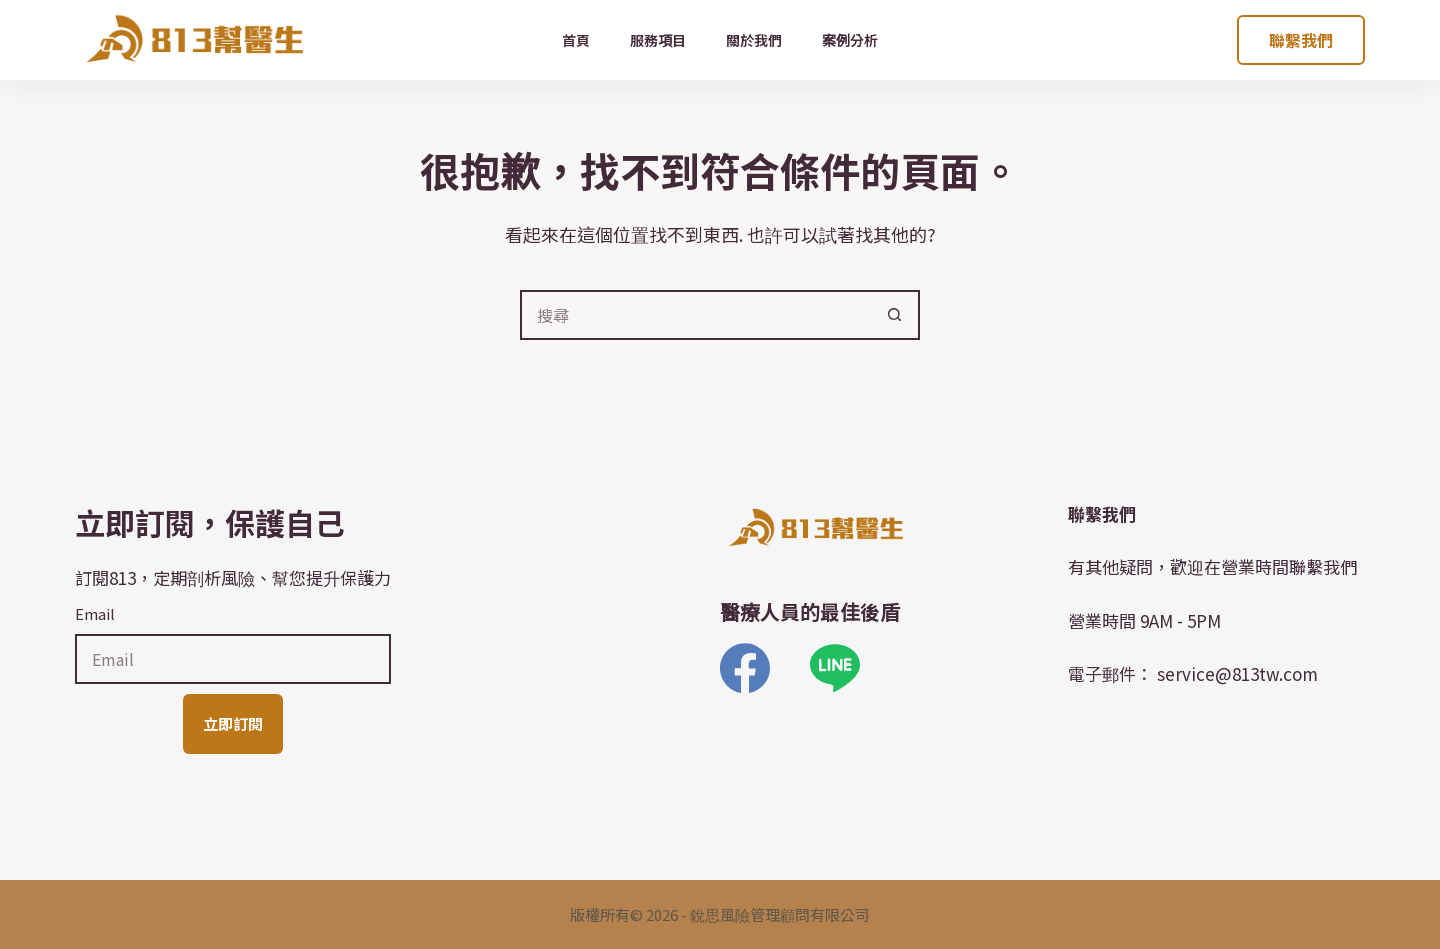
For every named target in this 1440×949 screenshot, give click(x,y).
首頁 (576, 40)
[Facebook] (745, 668)
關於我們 (754, 40)
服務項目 (658, 40)
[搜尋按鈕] (895, 315)
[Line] (835, 668)
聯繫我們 (1301, 40)
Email (95, 613)
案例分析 (850, 40)
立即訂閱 (233, 723)
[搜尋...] (695, 315)
